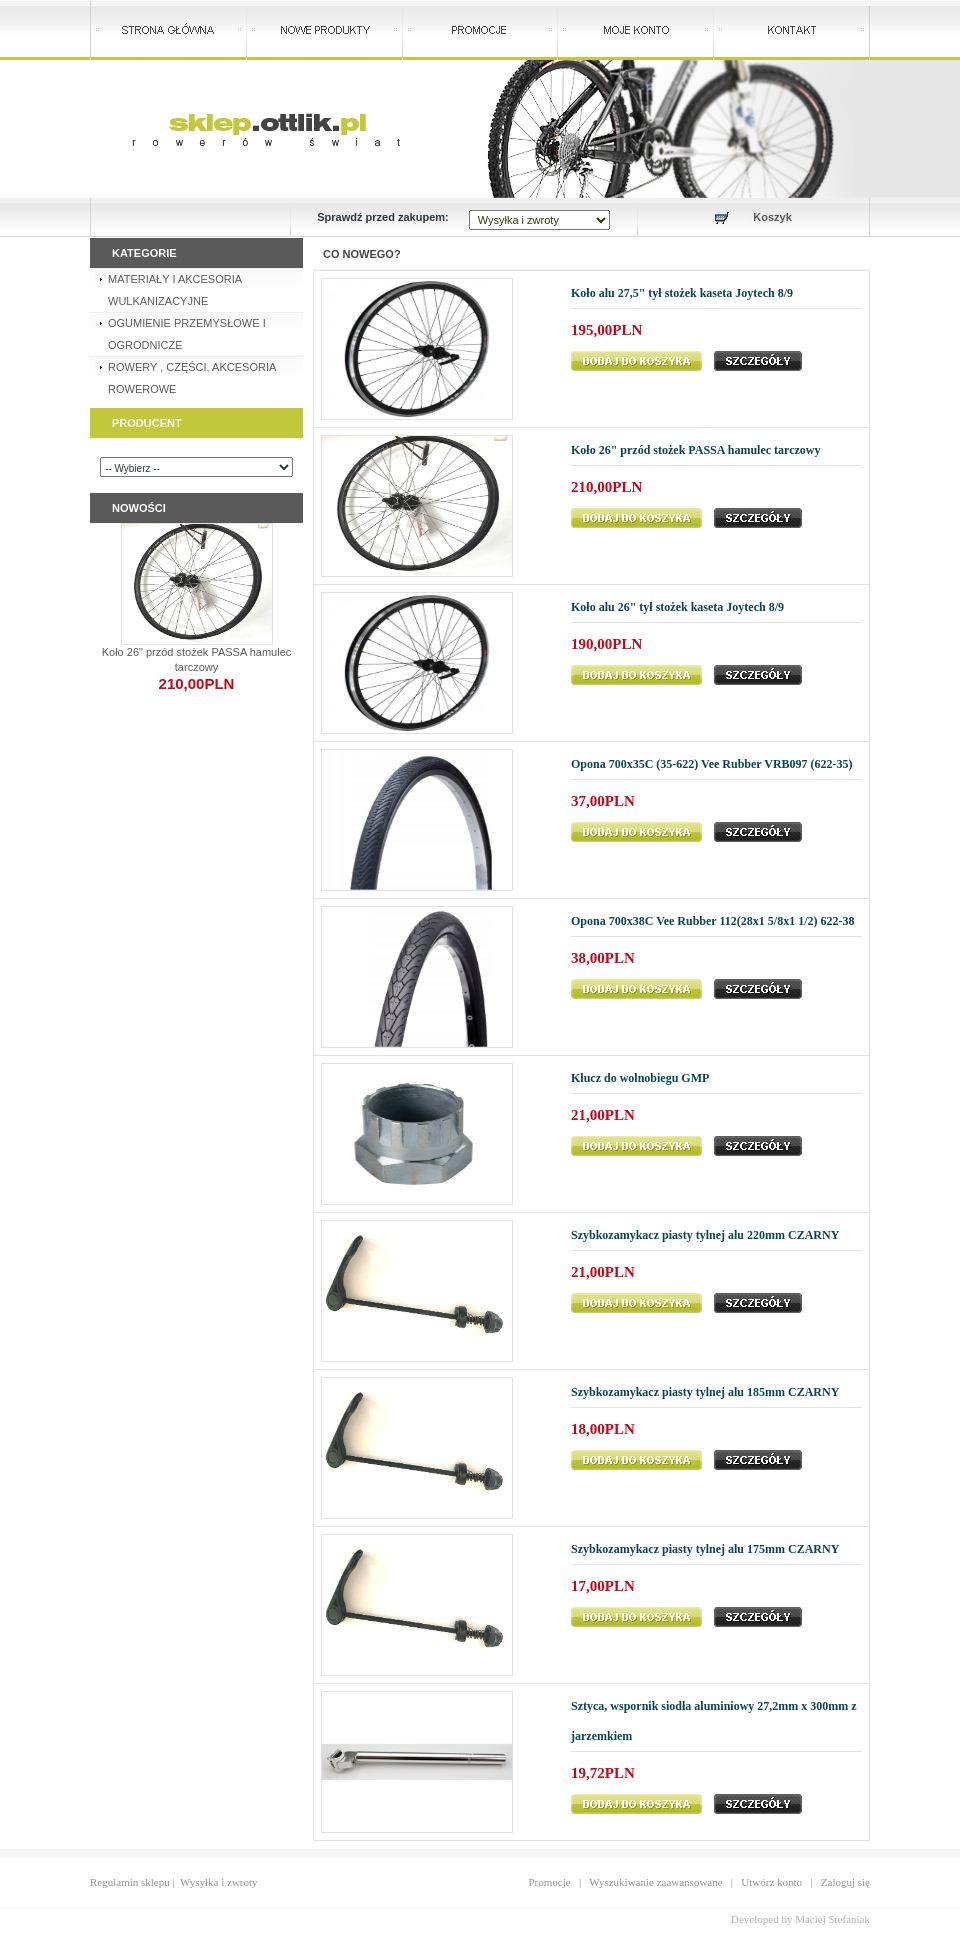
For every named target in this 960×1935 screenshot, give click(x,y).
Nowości (139, 508)
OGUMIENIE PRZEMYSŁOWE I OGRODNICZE (187, 334)
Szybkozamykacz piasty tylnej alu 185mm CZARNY (705, 1392)
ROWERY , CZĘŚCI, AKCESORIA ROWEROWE (192, 378)
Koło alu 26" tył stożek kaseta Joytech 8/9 (677, 607)
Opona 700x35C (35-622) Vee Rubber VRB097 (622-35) (712, 764)
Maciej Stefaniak (832, 1919)
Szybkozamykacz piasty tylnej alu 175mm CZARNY (705, 1549)
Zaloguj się (845, 1882)
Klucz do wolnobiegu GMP (640, 1078)
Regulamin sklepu (130, 1882)
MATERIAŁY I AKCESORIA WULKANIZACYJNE (175, 290)
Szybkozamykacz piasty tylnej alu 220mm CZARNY (705, 1235)
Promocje (550, 1882)
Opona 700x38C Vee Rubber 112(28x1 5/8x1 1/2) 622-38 (712, 921)
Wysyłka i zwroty (219, 1882)
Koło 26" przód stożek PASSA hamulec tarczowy (696, 450)
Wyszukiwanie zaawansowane (655, 1882)
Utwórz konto (771, 1882)
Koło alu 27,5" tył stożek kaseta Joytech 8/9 (682, 293)
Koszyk (772, 217)
